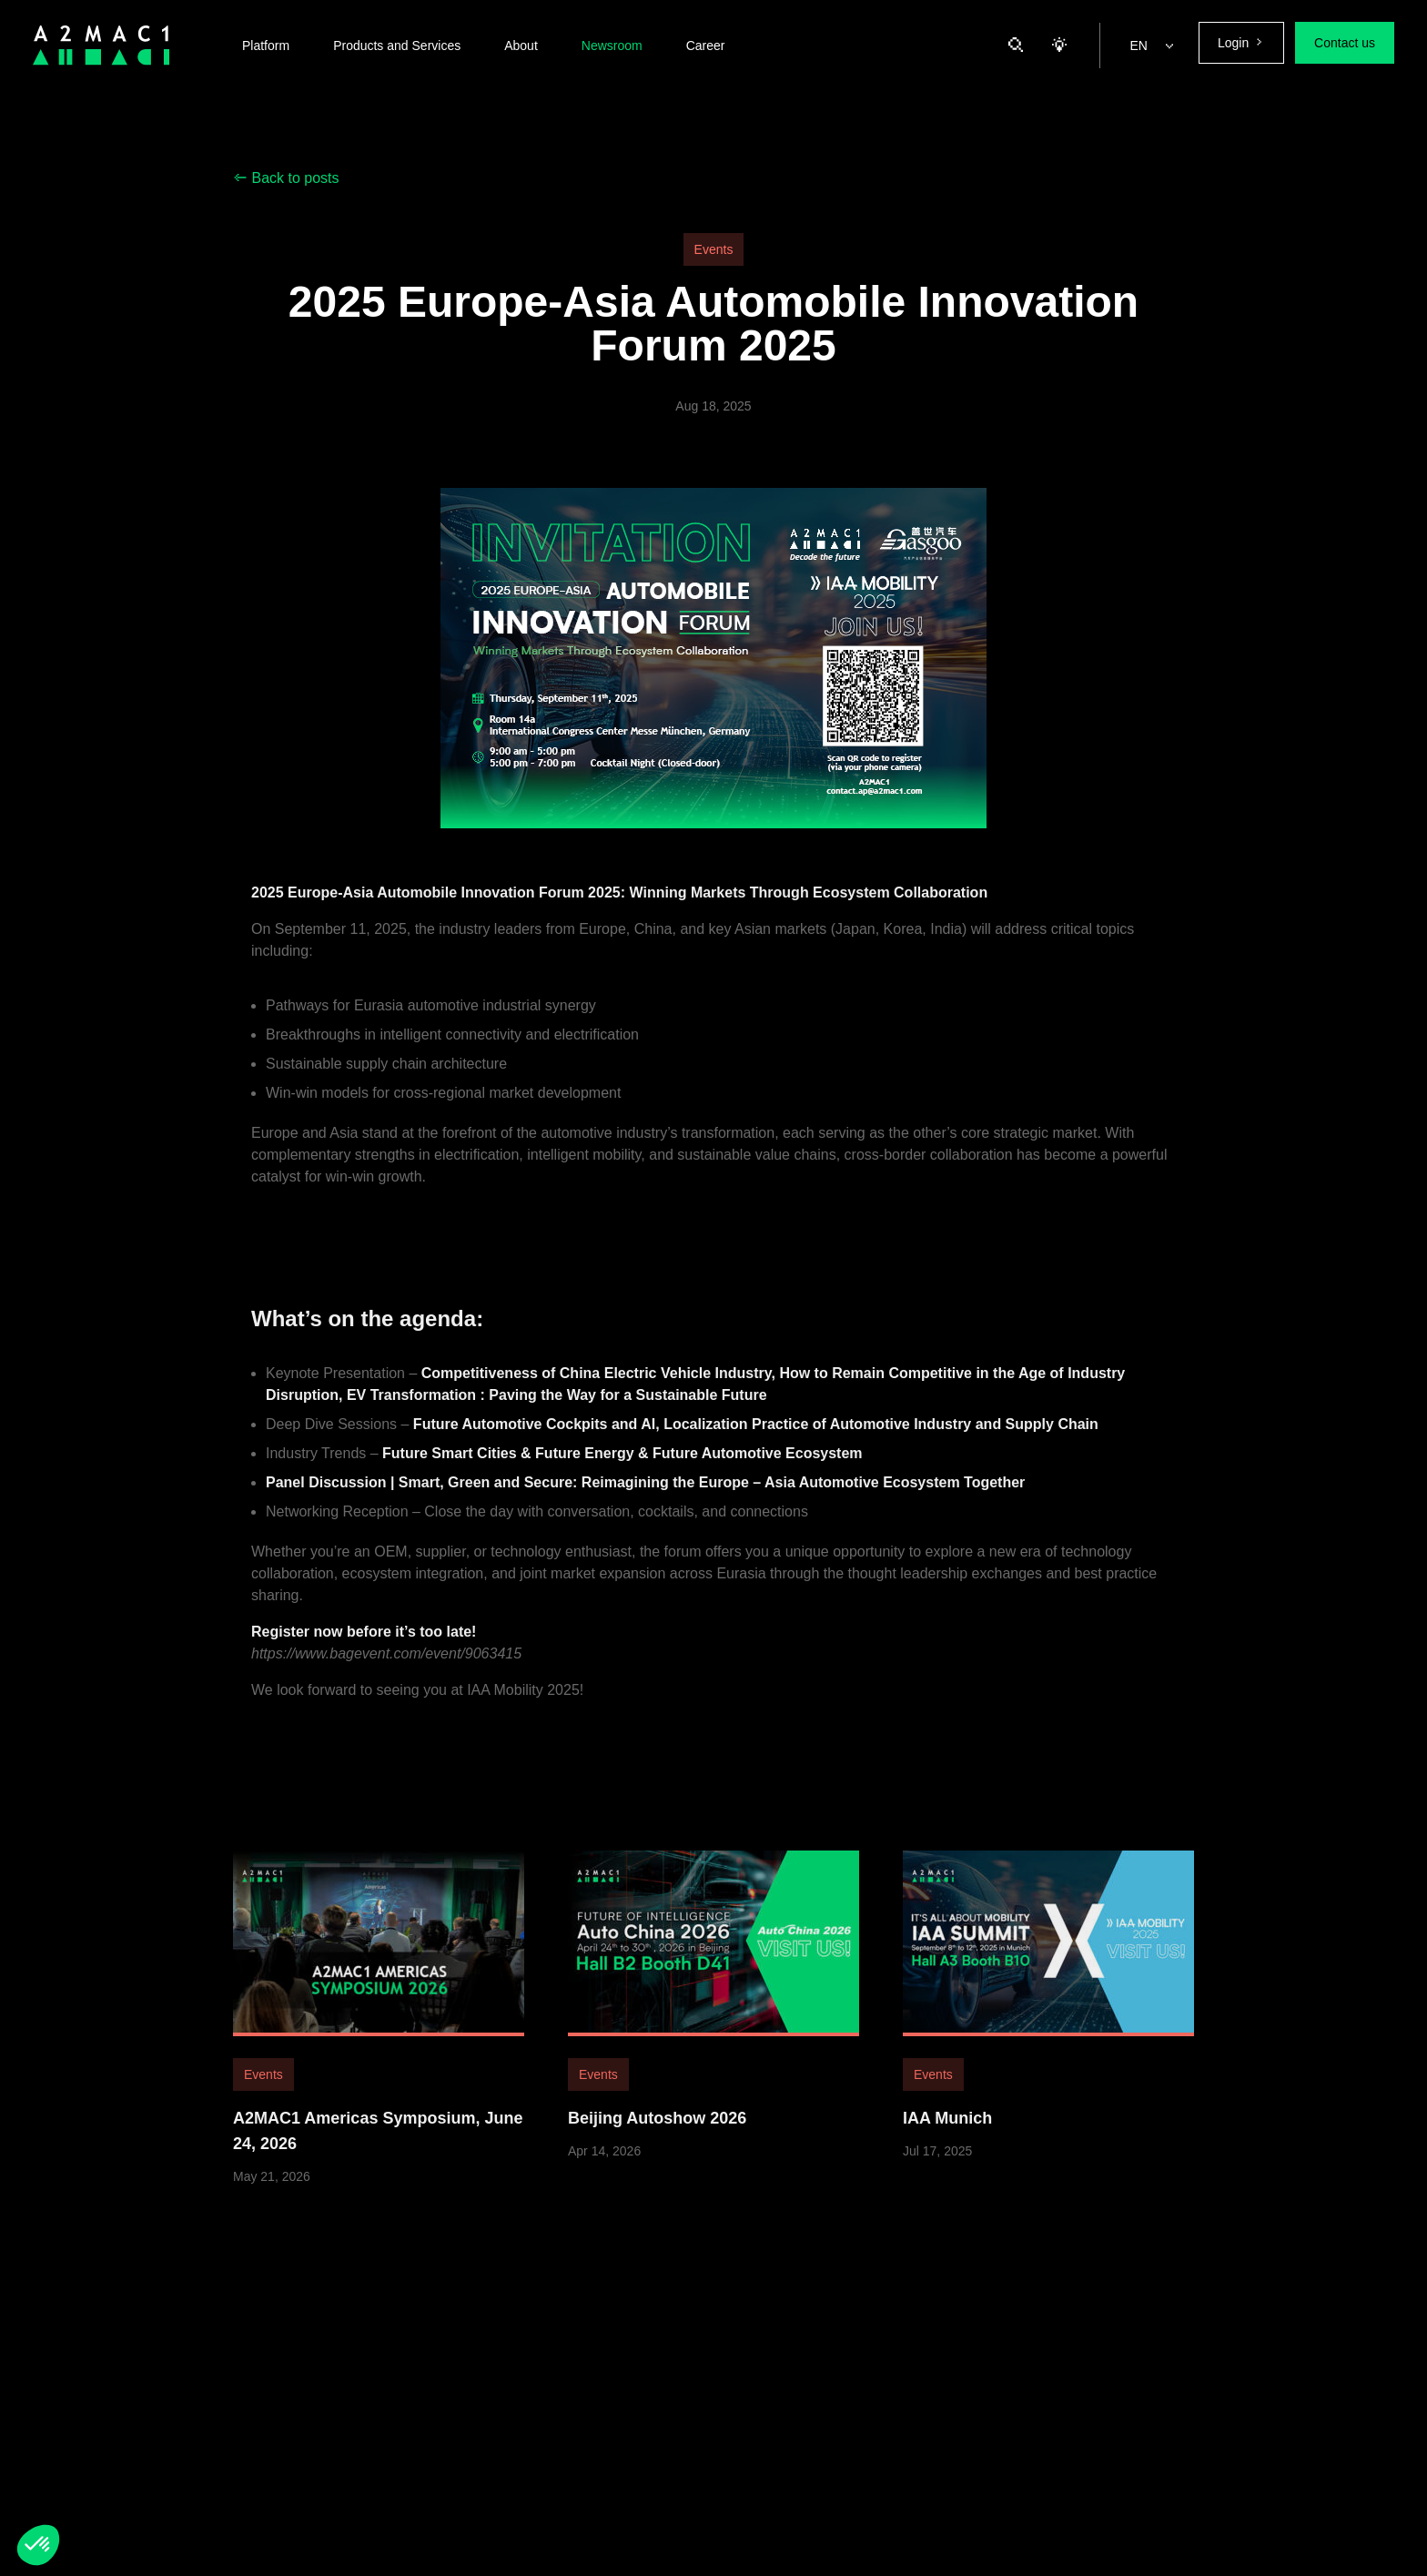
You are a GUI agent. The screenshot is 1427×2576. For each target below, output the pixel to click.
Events (714, 249)
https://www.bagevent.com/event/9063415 (386, 1678)
